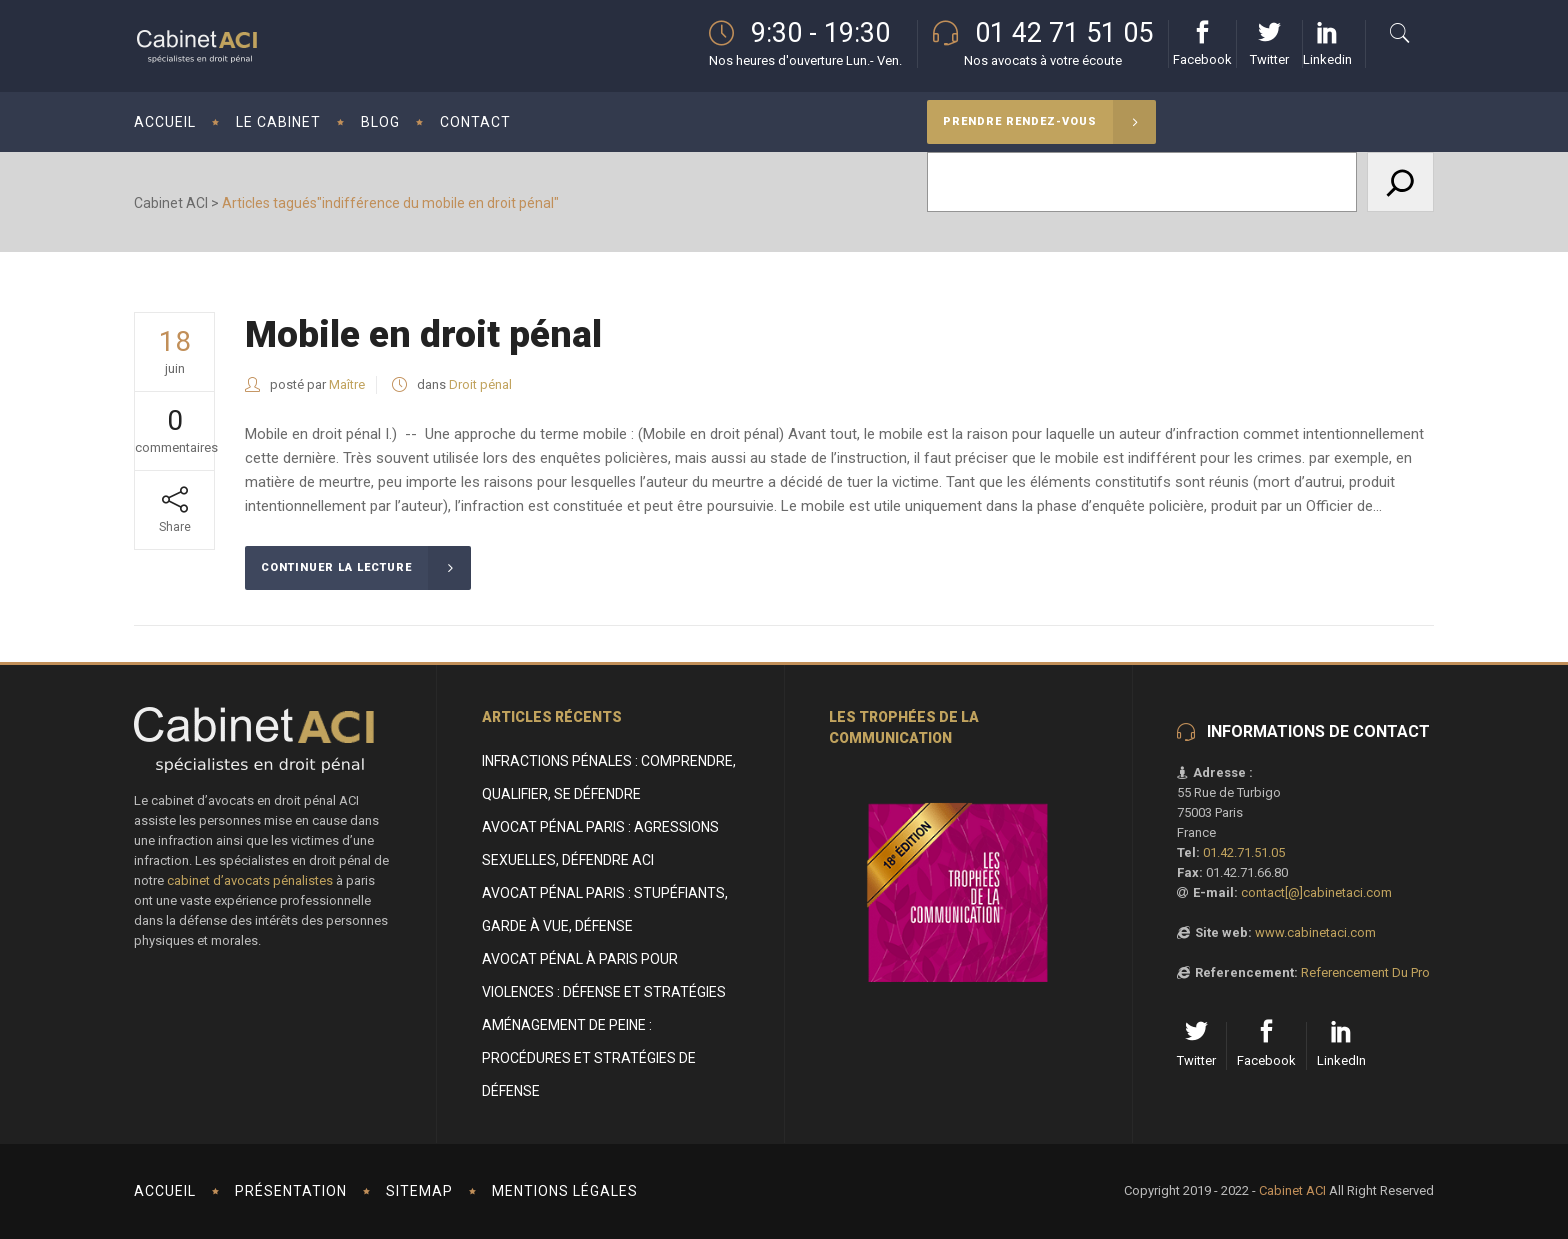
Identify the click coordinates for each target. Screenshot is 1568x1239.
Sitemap (419, 1191)
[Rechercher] (1400, 182)
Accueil (165, 1191)
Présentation (291, 1191)
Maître (347, 384)
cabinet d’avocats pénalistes (250, 880)
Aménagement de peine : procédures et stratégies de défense (589, 1058)
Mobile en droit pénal (423, 334)
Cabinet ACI (171, 203)
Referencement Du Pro (1365, 972)
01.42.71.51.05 (1244, 852)
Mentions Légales (565, 1191)
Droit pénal (480, 384)
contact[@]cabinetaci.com (1316, 892)
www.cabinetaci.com (1315, 932)
